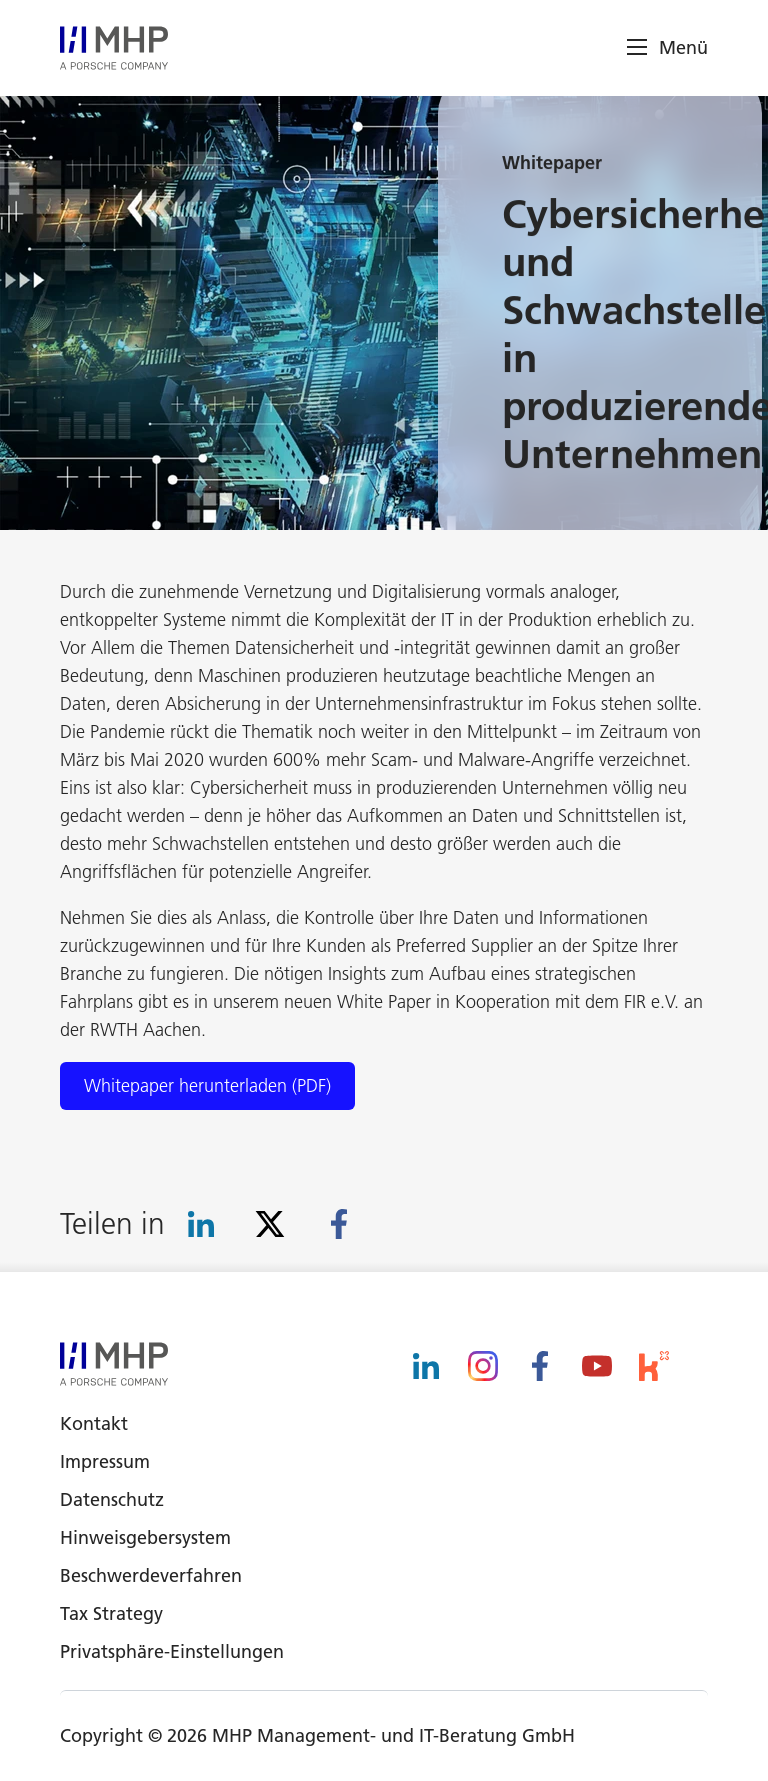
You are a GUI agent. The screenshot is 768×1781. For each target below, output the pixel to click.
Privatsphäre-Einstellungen (172, 1651)
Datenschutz (112, 1499)
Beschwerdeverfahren (151, 1575)
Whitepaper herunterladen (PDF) (207, 1085)
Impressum (105, 1461)
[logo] (114, 48)
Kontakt (94, 1423)
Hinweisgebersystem (145, 1537)
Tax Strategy (111, 1613)
